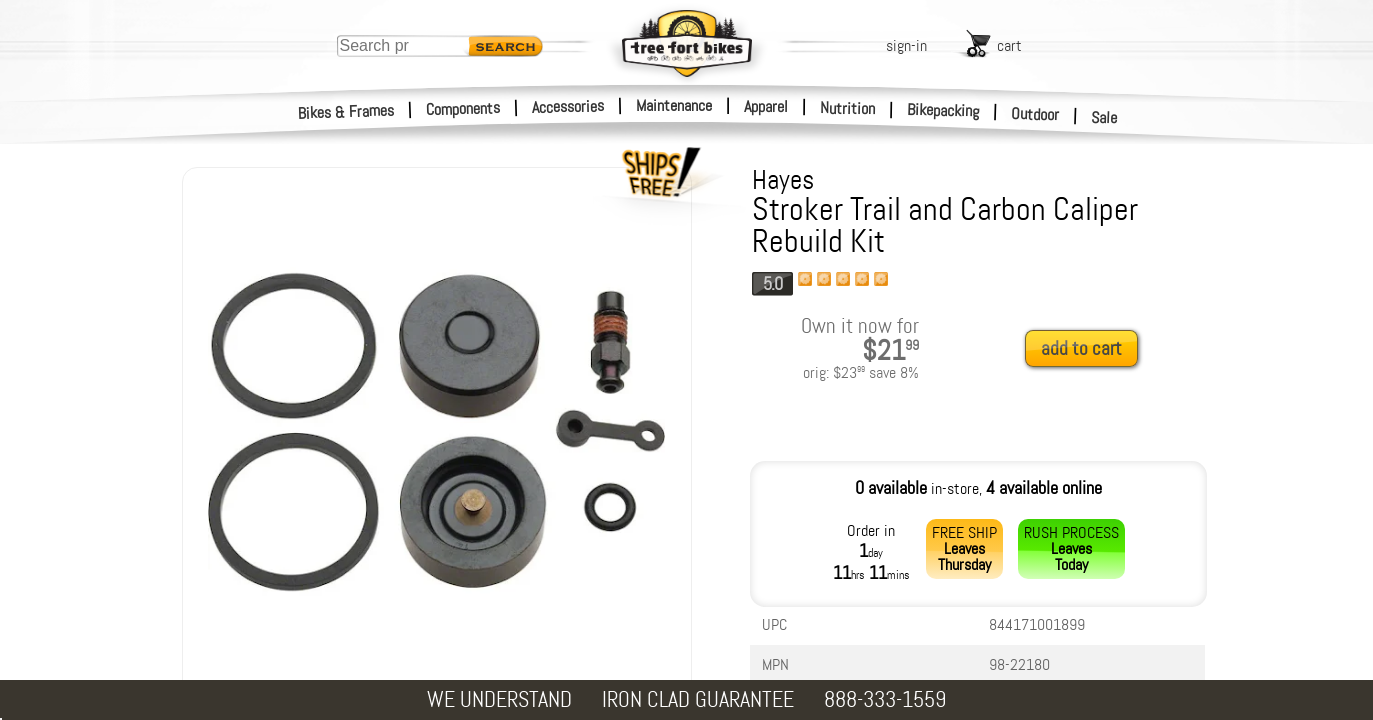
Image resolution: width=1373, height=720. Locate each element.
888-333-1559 (885, 699)
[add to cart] (1087, 349)
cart (1009, 45)
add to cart (1081, 348)
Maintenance (674, 105)
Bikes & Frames (346, 112)
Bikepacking (943, 110)
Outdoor (1035, 114)
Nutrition (847, 108)
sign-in (906, 45)
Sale (1104, 118)
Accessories (568, 106)
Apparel (766, 106)
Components (463, 108)
